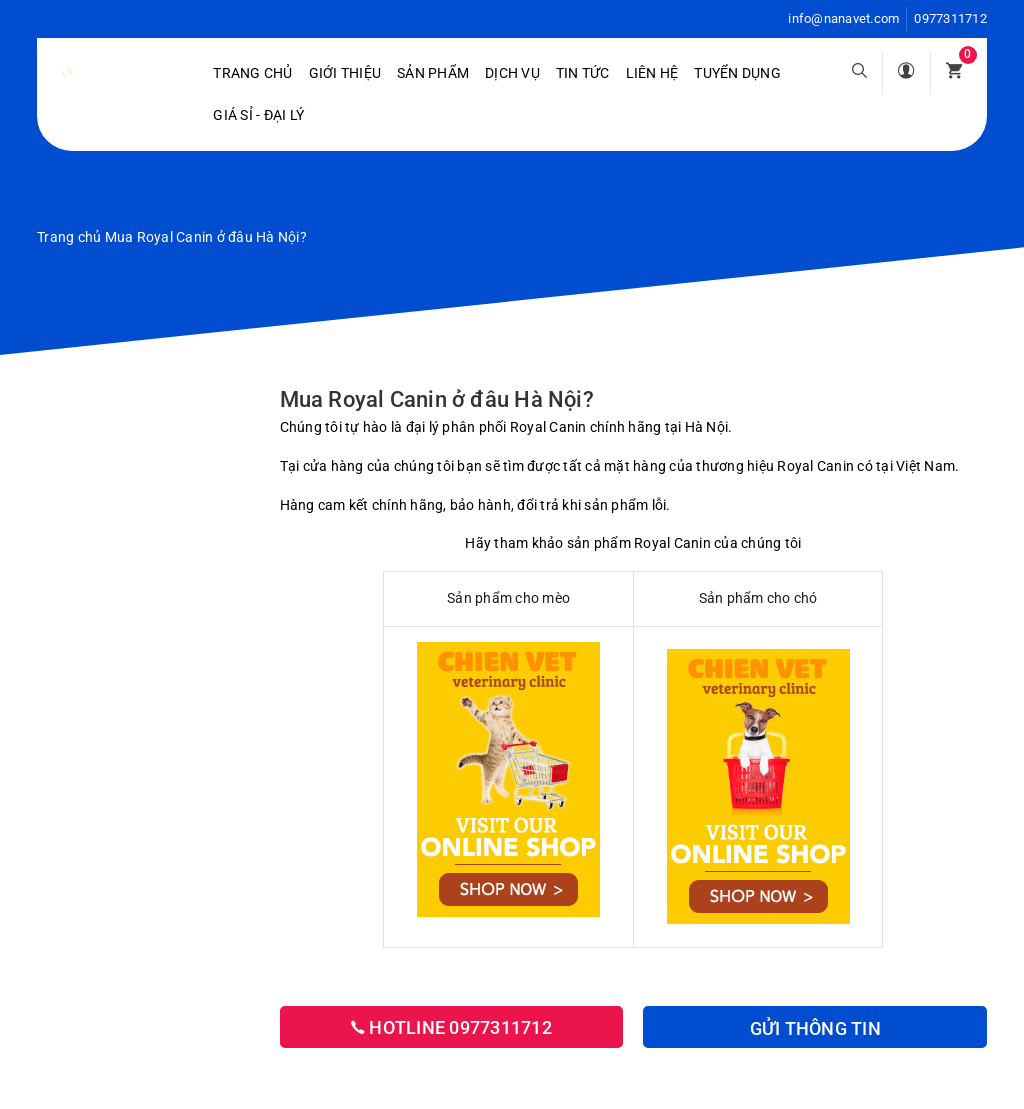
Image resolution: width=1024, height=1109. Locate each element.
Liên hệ (652, 73)
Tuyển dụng (737, 73)
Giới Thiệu (345, 73)
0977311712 (950, 18)
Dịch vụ (512, 73)
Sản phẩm (433, 73)
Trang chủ (252, 73)
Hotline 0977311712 (451, 1027)
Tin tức (583, 73)
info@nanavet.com (843, 18)
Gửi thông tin (815, 1028)
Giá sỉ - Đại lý (258, 115)
